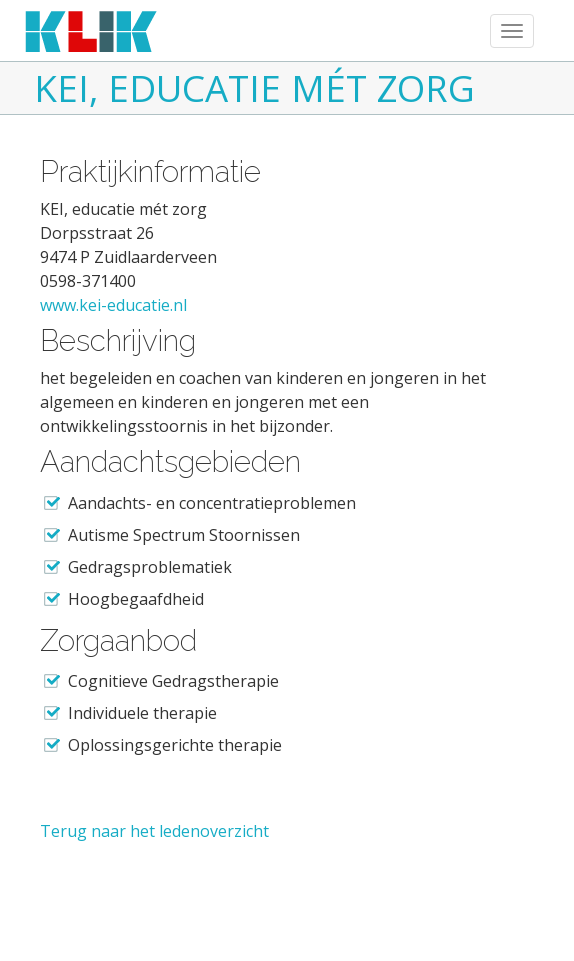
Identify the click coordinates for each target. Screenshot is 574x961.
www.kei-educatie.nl (113, 305)
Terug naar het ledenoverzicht (154, 831)
